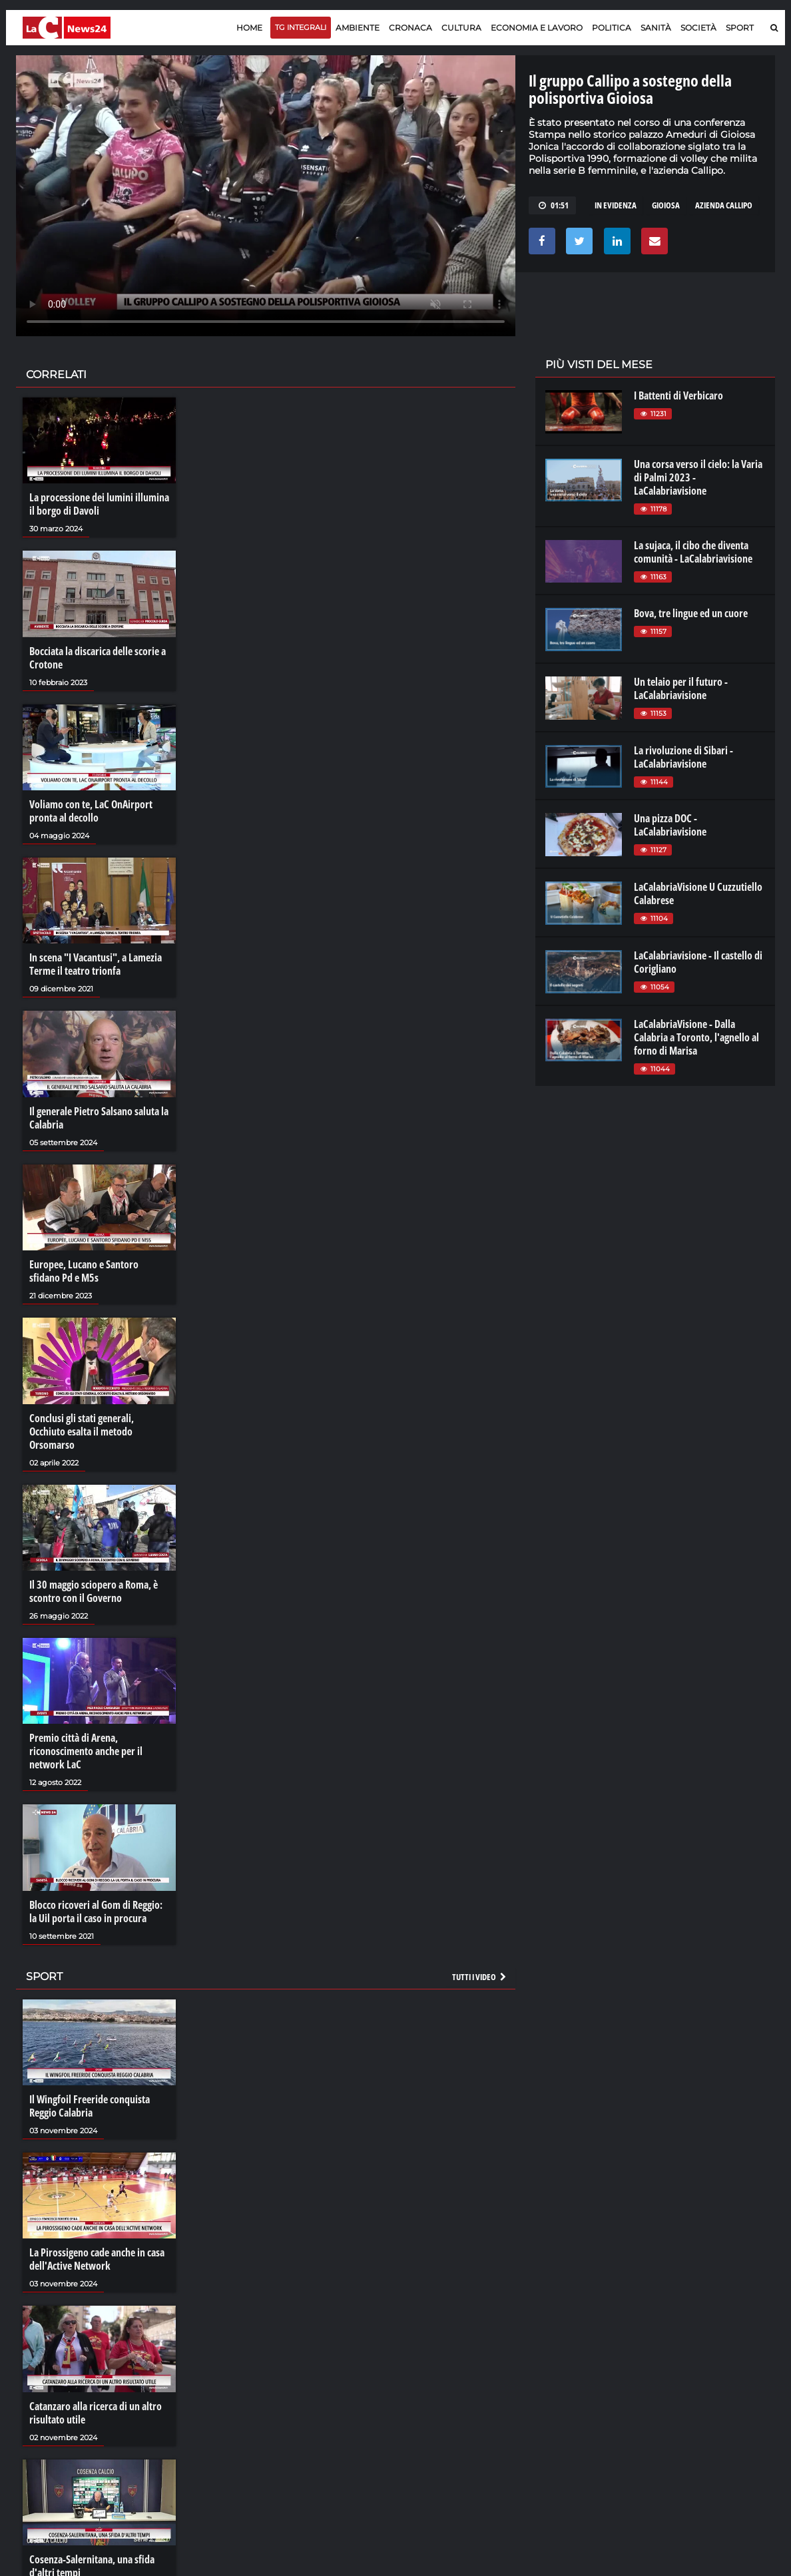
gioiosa (666, 205)
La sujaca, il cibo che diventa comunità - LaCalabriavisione (693, 552)
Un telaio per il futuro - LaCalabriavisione (681, 688)
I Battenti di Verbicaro (678, 395)
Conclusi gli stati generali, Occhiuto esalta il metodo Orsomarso (81, 1431)
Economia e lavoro (537, 28)
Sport (740, 28)
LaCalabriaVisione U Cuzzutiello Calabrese (698, 893)
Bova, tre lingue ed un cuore (691, 613)
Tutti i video (480, 1977)
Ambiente (358, 28)
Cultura (461, 28)
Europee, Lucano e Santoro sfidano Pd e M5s (83, 1271)
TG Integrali (300, 27)
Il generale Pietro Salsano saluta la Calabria (98, 1118)
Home (249, 28)
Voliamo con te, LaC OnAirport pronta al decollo (90, 811)
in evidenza (616, 205)
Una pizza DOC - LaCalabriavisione (670, 825)
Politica (611, 28)
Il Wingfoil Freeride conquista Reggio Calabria (89, 2106)
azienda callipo (723, 205)
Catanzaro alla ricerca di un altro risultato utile (95, 2413)
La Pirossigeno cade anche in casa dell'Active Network (96, 2259)
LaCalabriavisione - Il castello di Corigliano (698, 962)
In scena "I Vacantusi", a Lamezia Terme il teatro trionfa (95, 964)
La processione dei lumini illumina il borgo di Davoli (99, 504)
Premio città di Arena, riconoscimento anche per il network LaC (85, 1751)
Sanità (656, 28)
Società (698, 28)
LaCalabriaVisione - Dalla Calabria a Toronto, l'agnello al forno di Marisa (696, 1037)
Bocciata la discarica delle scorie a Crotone (97, 658)
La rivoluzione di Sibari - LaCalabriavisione (683, 757)
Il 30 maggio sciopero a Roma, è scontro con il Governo (93, 1591)
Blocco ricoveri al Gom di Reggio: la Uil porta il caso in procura (95, 1912)
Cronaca (410, 28)
